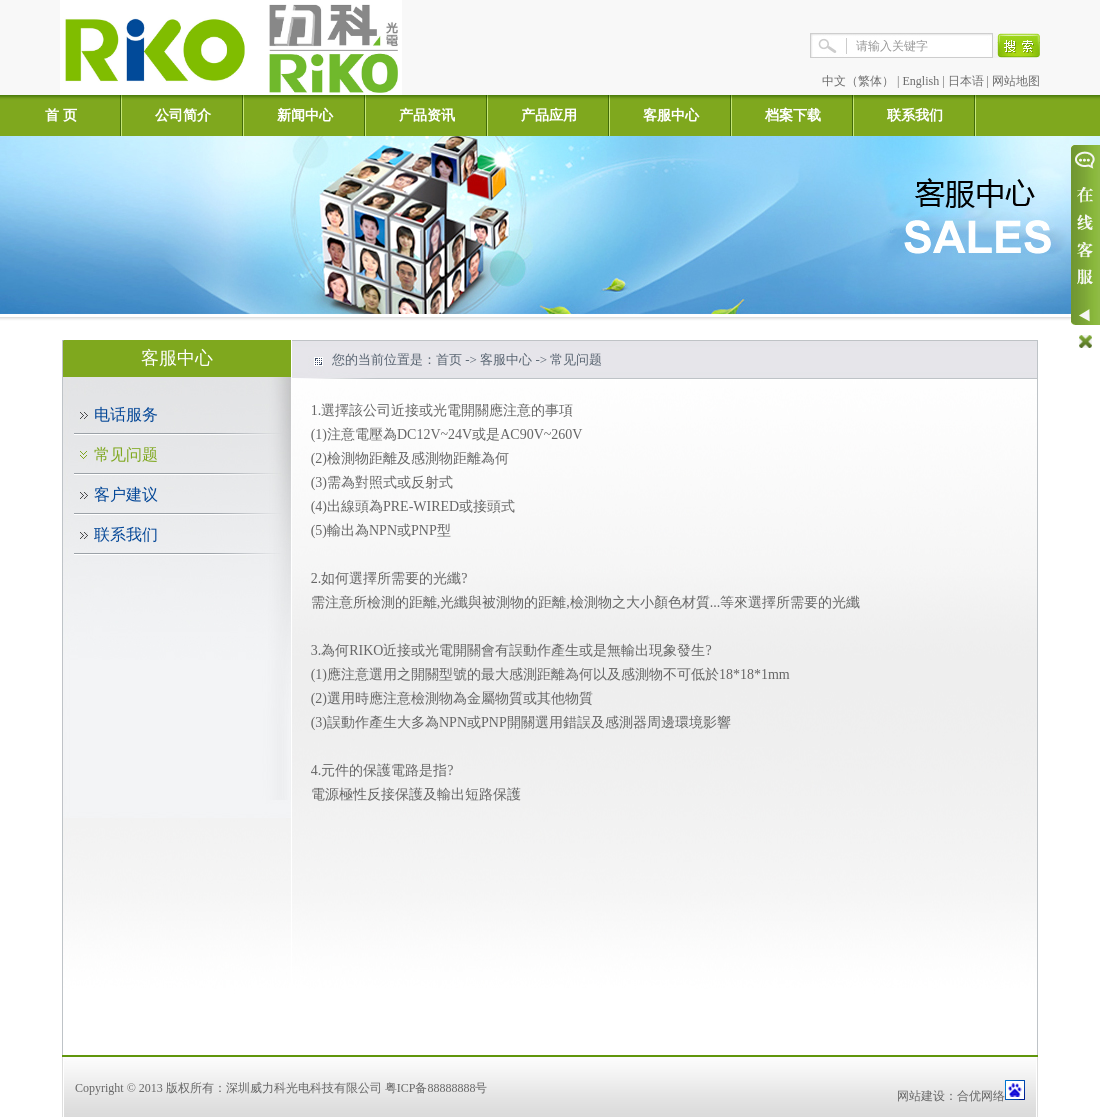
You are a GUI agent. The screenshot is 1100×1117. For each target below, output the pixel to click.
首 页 (61, 115)
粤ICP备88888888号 (436, 1088)
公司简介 (183, 115)
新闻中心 (305, 115)
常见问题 (126, 454)
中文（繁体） (858, 81)
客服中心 (671, 115)
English (921, 81)
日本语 (966, 81)
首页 (449, 359)
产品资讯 (427, 115)
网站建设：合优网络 (951, 1096)
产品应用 (549, 115)
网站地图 (1016, 81)
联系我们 (915, 115)
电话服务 (126, 414)
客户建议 (126, 494)
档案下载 (793, 115)
